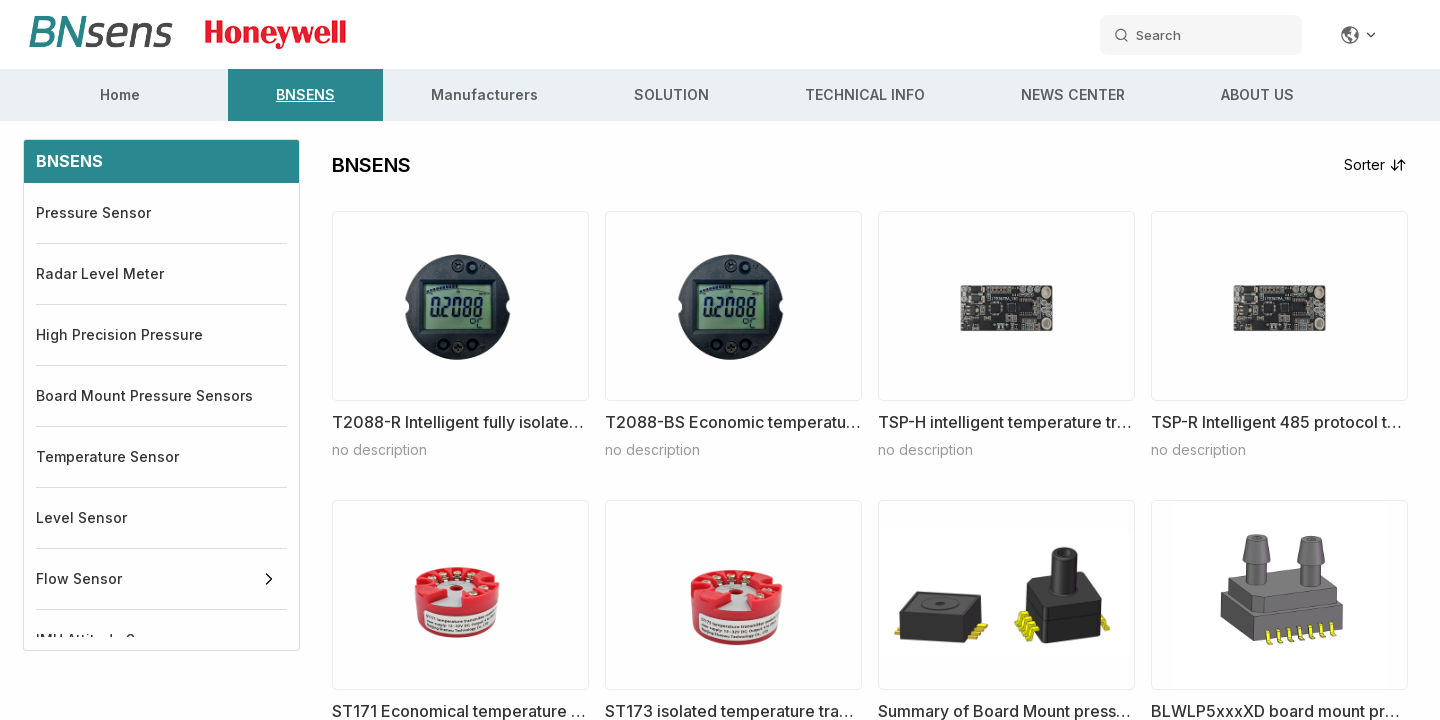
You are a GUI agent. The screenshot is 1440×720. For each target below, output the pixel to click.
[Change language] (1359, 35)
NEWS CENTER (1073, 94)
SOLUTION (671, 94)
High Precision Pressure (119, 334)
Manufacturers (484, 94)
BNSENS (305, 94)
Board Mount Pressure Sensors (144, 395)
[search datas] (1201, 35)
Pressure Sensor (93, 212)
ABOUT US (1257, 94)
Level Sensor (81, 517)
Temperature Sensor (107, 456)
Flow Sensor (79, 578)
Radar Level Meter (100, 273)
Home (120, 94)
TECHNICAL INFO (865, 94)
